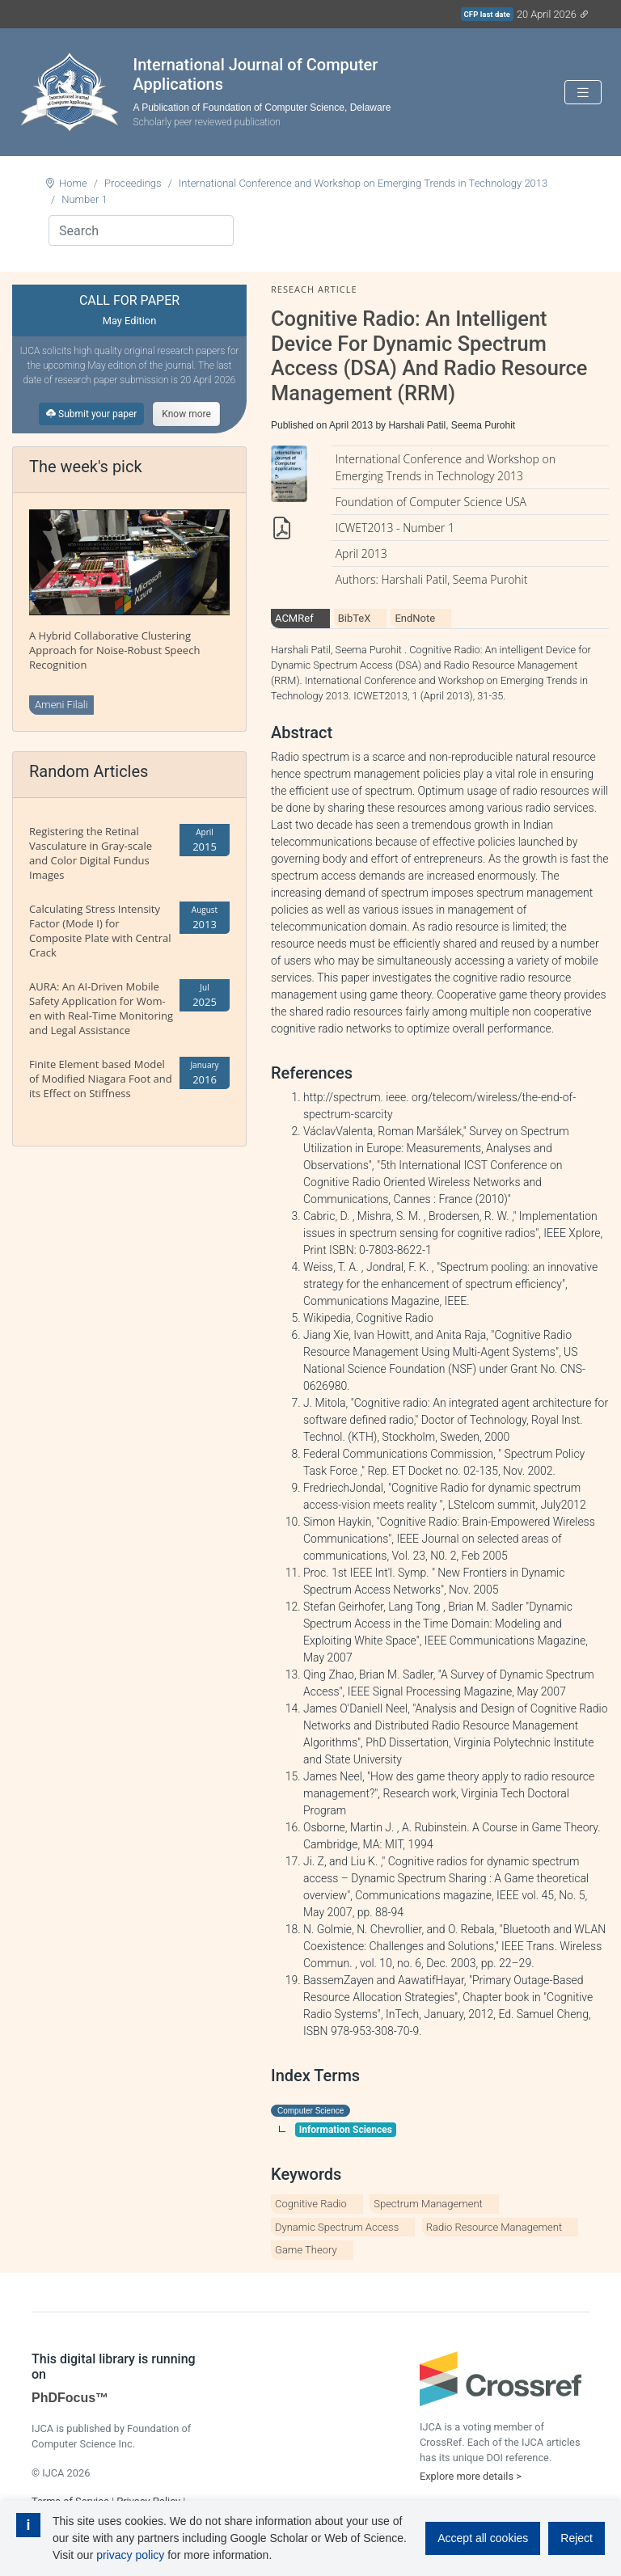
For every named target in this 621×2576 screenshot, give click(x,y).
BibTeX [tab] (354, 618)
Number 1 (84, 199)
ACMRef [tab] (294, 618)
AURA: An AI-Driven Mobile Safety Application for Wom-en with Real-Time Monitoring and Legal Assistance (101, 1008)
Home (73, 183)
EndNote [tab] (415, 618)
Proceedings (133, 183)
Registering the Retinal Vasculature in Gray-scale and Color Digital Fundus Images (90, 853)
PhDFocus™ (70, 2398)
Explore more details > (471, 2476)
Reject (576, 2538)
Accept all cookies (482, 2538)
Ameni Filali (61, 705)
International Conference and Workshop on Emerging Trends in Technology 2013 (363, 183)
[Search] (141, 230)
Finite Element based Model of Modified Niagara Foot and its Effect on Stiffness (100, 1078)
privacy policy (130, 2555)
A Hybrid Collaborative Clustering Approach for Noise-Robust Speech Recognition (114, 650)
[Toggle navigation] (583, 92)
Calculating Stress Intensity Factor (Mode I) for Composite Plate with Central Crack (100, 931)
